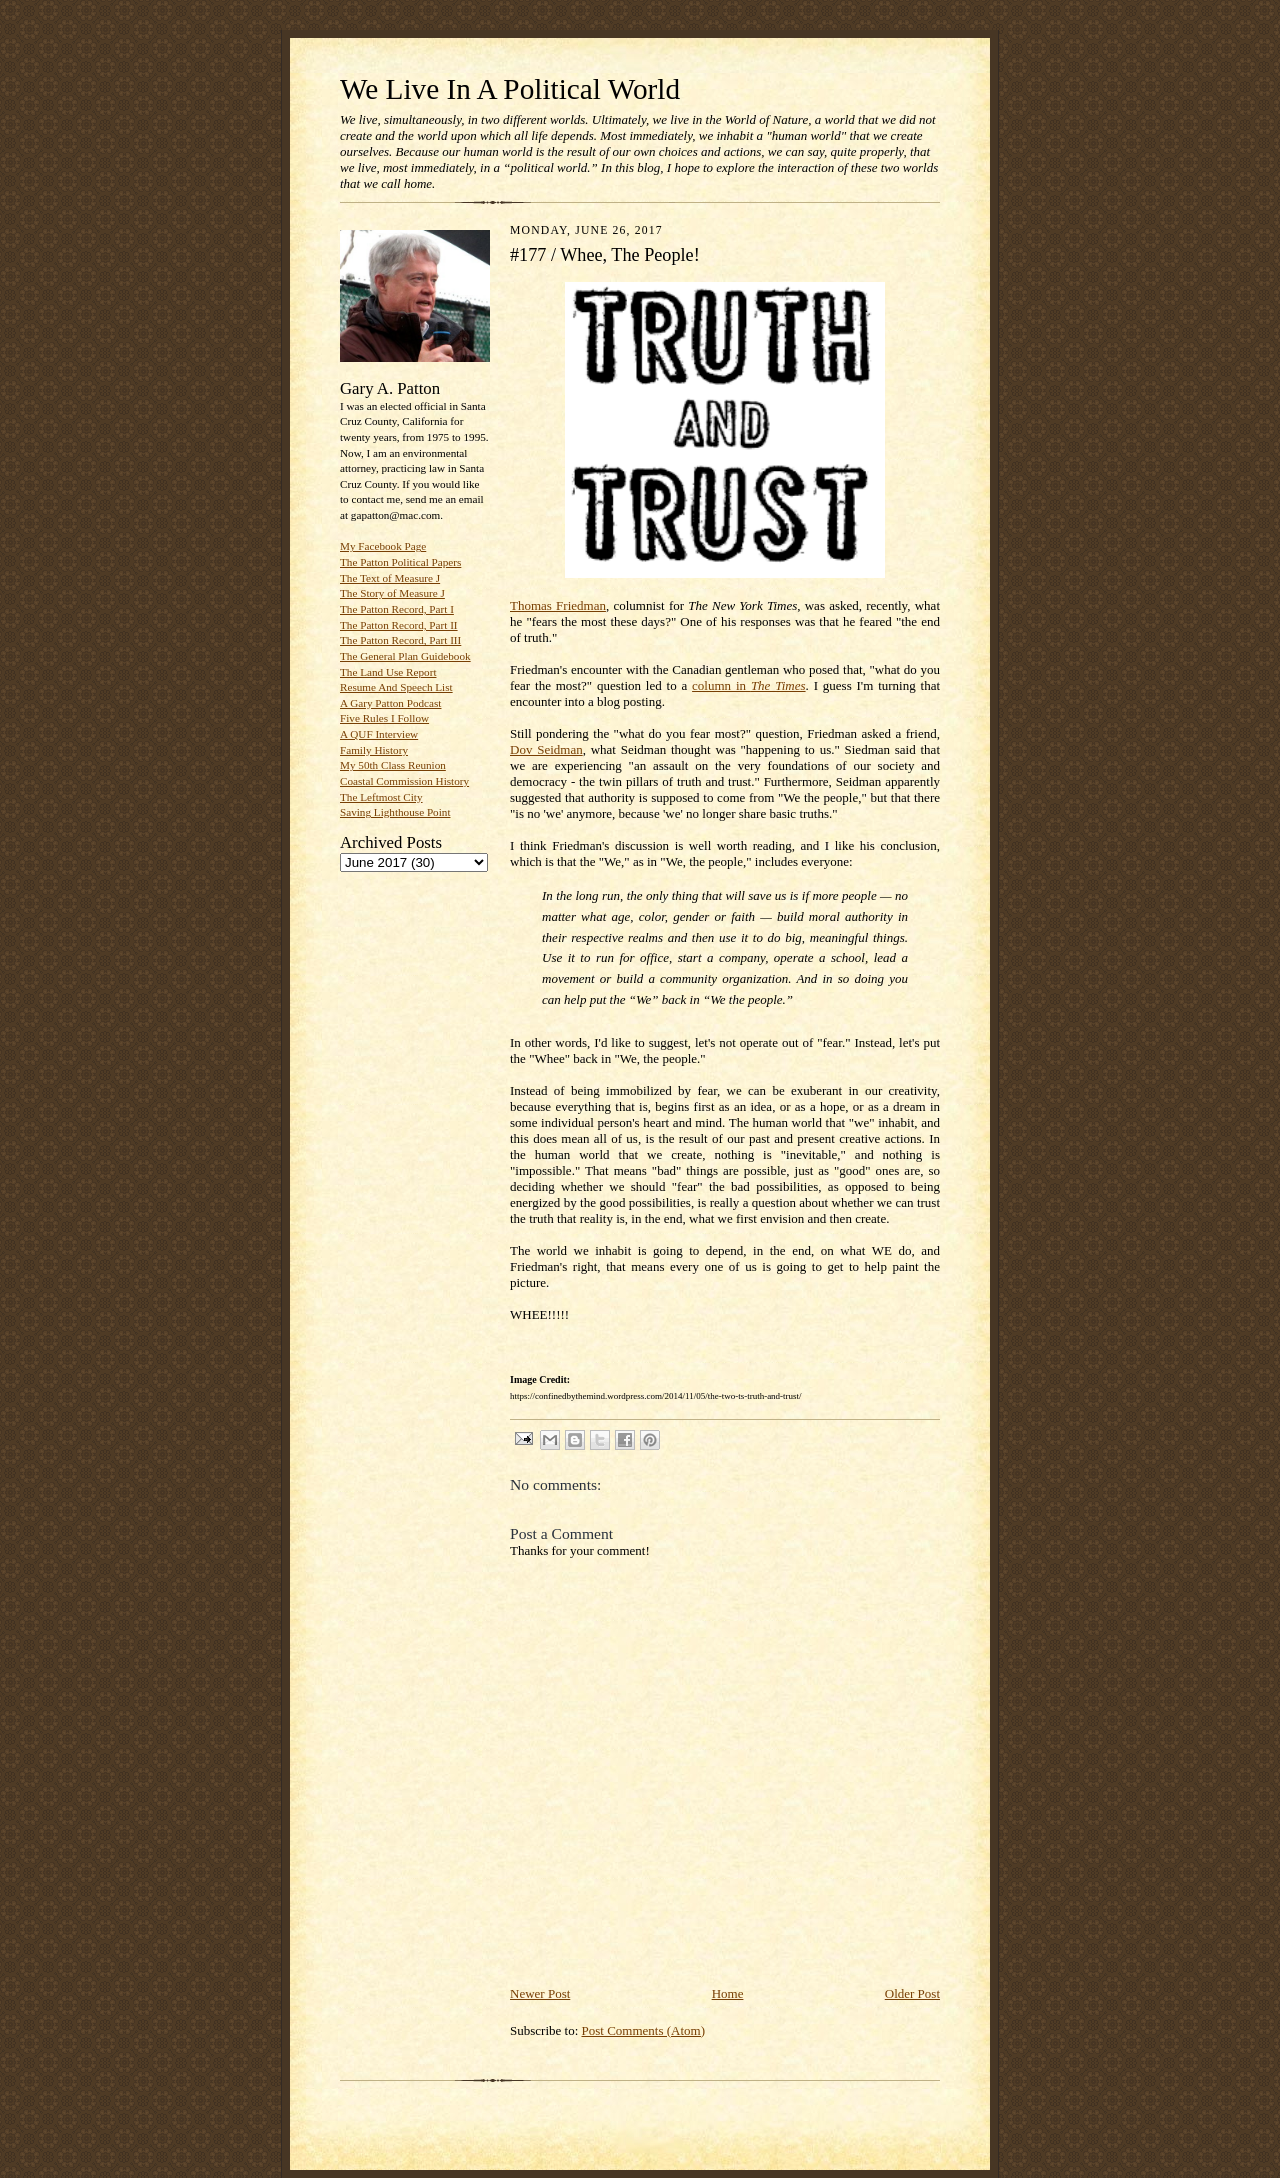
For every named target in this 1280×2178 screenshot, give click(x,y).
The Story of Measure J (392, 593)
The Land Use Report (388, 672)
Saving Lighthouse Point (395, 812)
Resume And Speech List (396, 687)
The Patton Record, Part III (400, 640)
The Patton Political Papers (400, 562)
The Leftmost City (381, 797)
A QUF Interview (379, 734)
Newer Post (540, 1993)
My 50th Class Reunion (393, 765)
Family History (374, 750)
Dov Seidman (546, 749)
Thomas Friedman (558, 605)
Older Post (912, 1993)
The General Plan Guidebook (405, 656)
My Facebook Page (383, 546)
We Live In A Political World (510, 89)
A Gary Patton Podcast (390, 703)
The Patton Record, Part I (397, 609)
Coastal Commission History (404, 781)
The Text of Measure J (390, 578)
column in (748, 685)
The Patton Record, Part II (399, 625)
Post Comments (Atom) (644, 2030)
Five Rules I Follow (384, 718)
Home (728, 1993)
